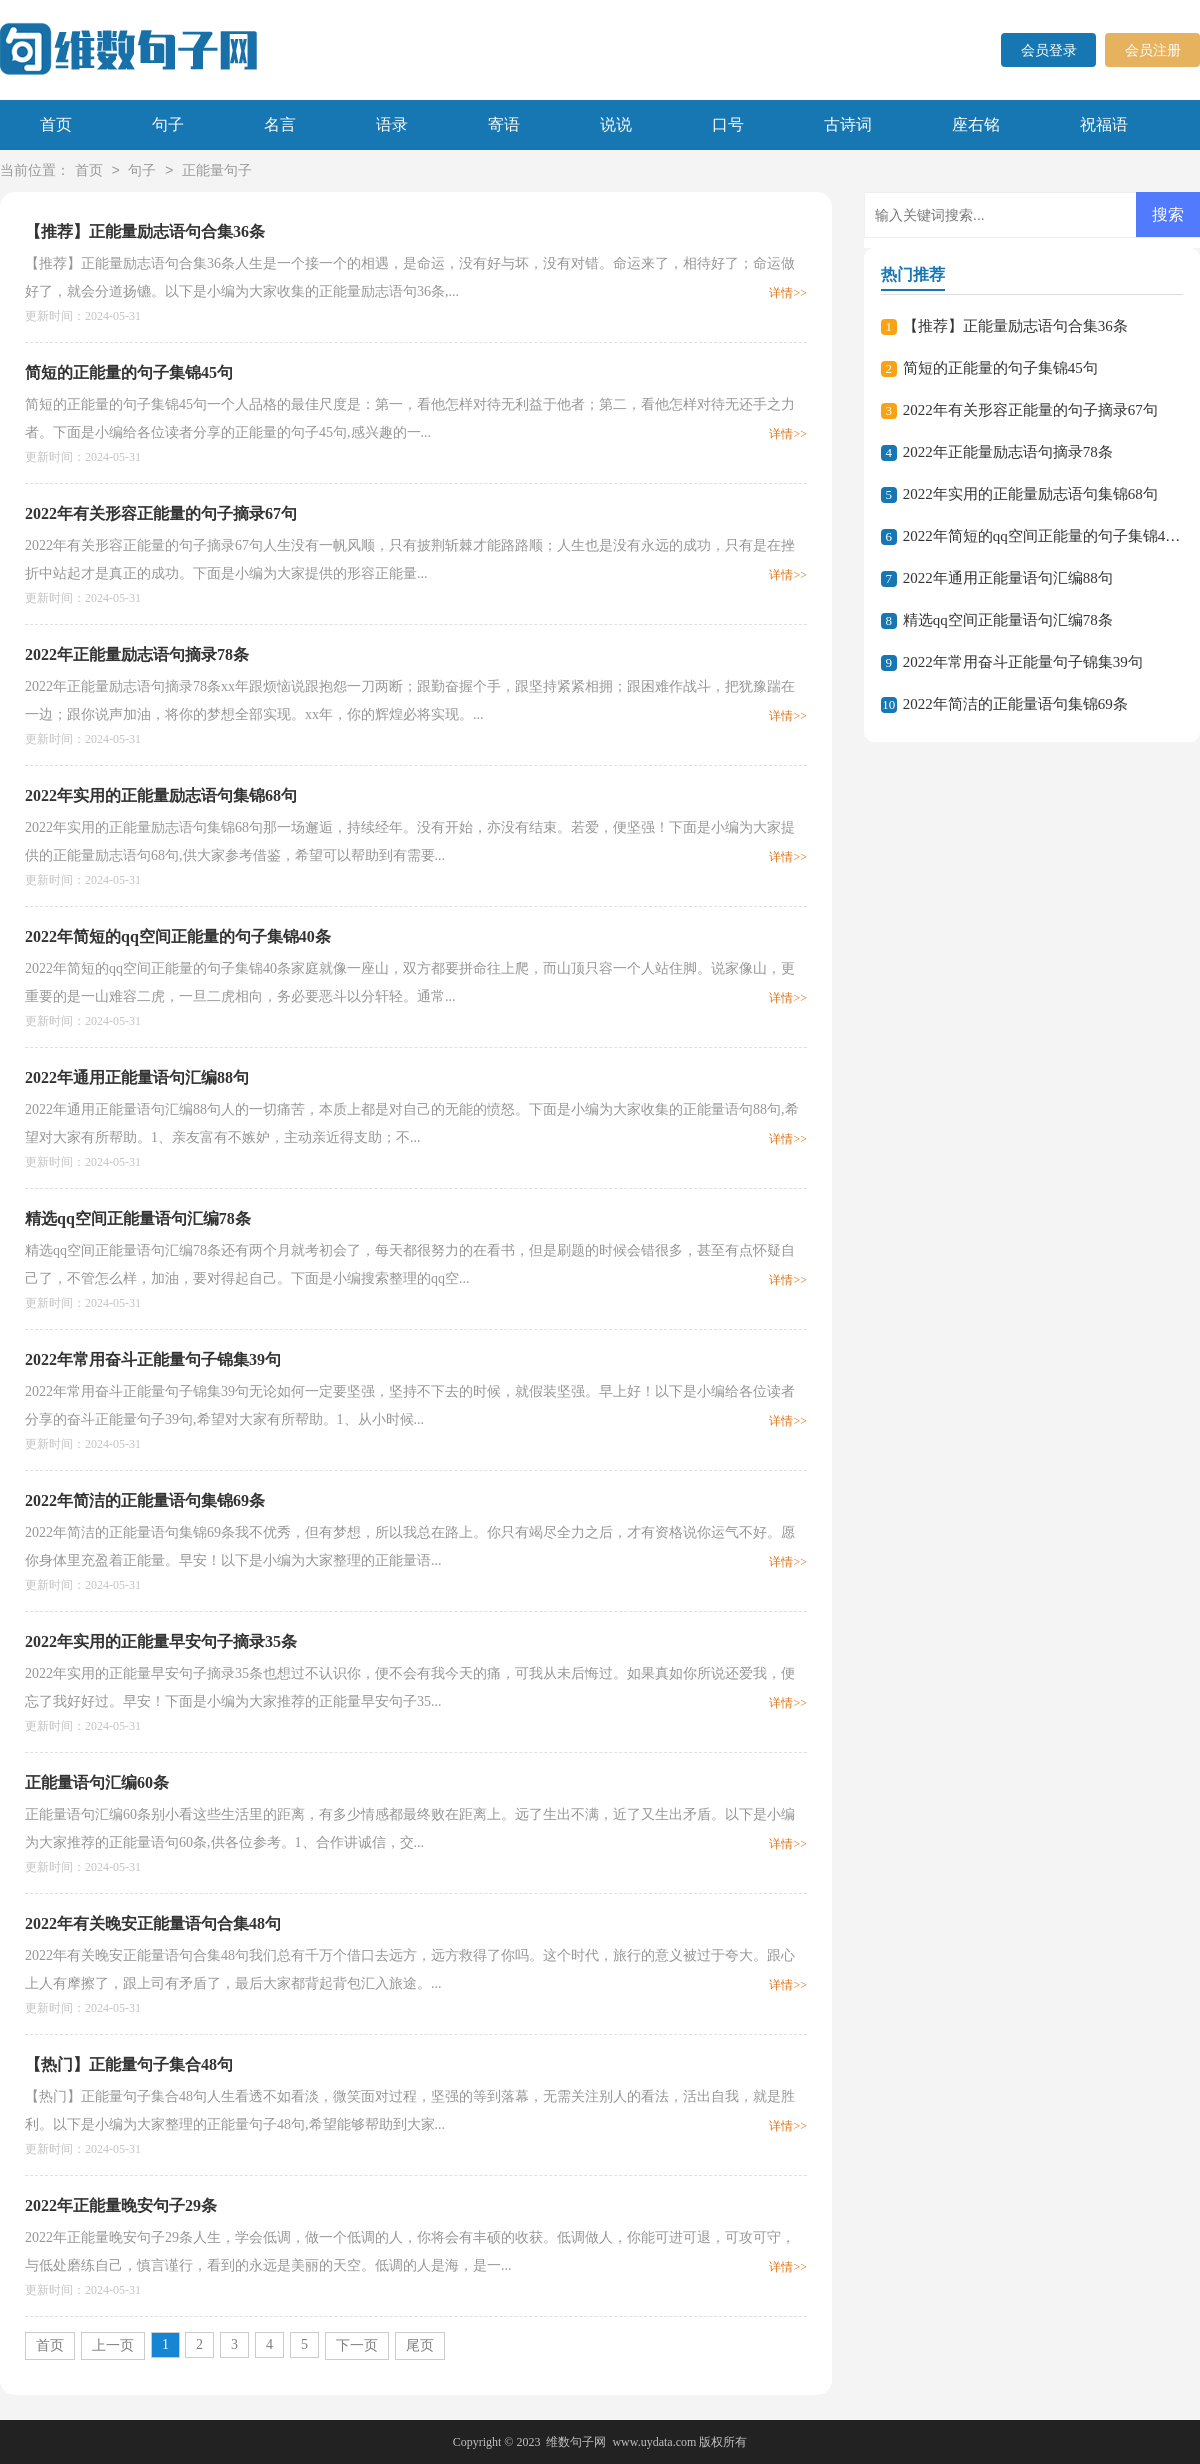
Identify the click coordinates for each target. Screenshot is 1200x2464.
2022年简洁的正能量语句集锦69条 (145, 1500)
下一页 (357, 2345)
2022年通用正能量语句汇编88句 (137, 1077)
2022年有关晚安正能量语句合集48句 (153, 1923)
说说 (616, 124)
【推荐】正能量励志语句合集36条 (145, 231)
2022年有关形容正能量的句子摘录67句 (161, 513)
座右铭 (976, 124)
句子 (168, 124)
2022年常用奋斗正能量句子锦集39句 (153, 1359)
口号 (728, 124)
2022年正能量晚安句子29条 (121, 2205)
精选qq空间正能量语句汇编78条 (138, 1218)
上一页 (113, 2345)
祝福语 (1104, 124)
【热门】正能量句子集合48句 (129, 2064)
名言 (280, 124)
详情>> (788, 293)
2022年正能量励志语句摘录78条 (137, 654)
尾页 (420, 2345)
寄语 (504, 124)
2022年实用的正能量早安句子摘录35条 (161, 1641)
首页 (56, 124)
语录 (392, 124)
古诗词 (848, 124)
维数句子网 (576, 2442)
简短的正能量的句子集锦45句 (129, 372)
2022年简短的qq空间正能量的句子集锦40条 (178, 936)
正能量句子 (217, 171)
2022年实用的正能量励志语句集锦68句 (161, 795)
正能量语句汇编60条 (97, 1782)
